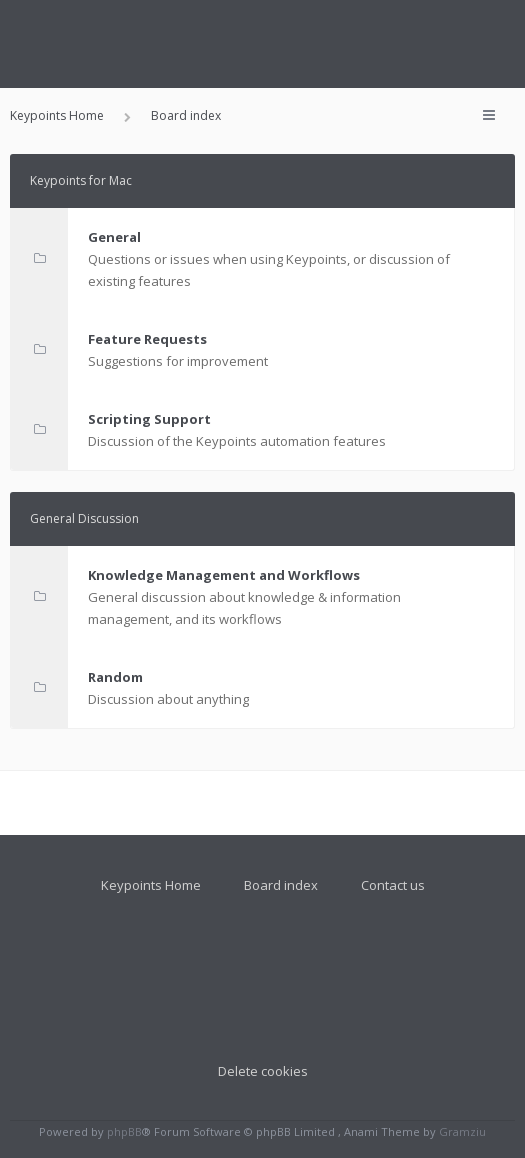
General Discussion (84, 518)
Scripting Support (149, 419)
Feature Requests (147, 339)
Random (115, 677)
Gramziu (462, 1131)
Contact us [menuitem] (393, 885)
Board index (281, 885)
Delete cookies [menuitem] (263, 1071)
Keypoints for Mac (81, 180)
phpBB (124, 1131)
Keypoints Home (151, 885)
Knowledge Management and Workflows (224, 575)
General (114, 237)
